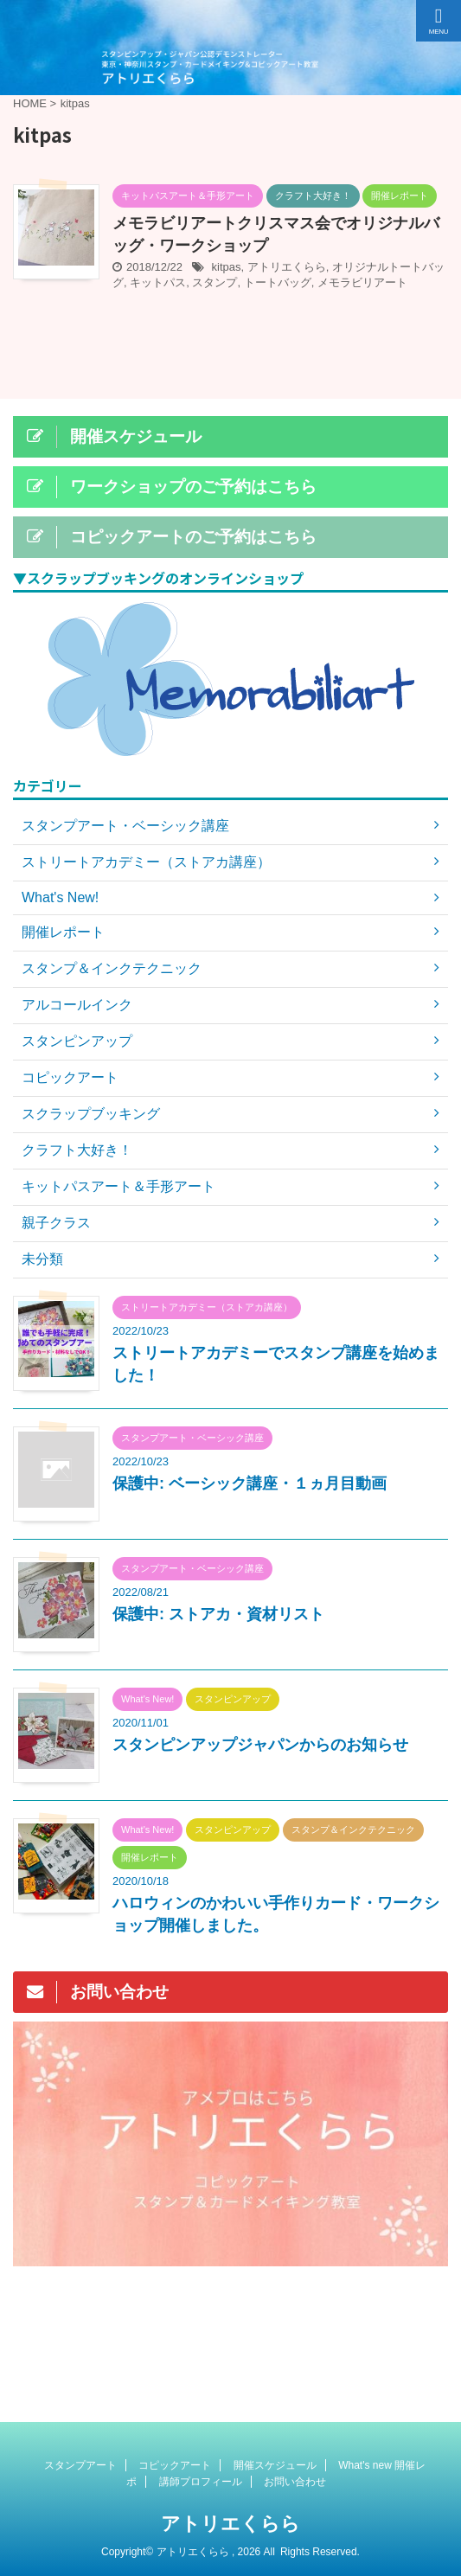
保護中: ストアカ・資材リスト (218, 1614)
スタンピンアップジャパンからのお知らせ (260, 1744)
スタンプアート (80, 2465)
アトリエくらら (286, 266)
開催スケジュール (275, 2465)
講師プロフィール (200, 2482)
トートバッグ (277, 282)
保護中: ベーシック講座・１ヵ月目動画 (249, 1483)
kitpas (226, 266)
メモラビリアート (362, 282)
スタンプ (214, 282)
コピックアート (174, 2465)
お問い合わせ (295, 2482)
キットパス (158, 282)
